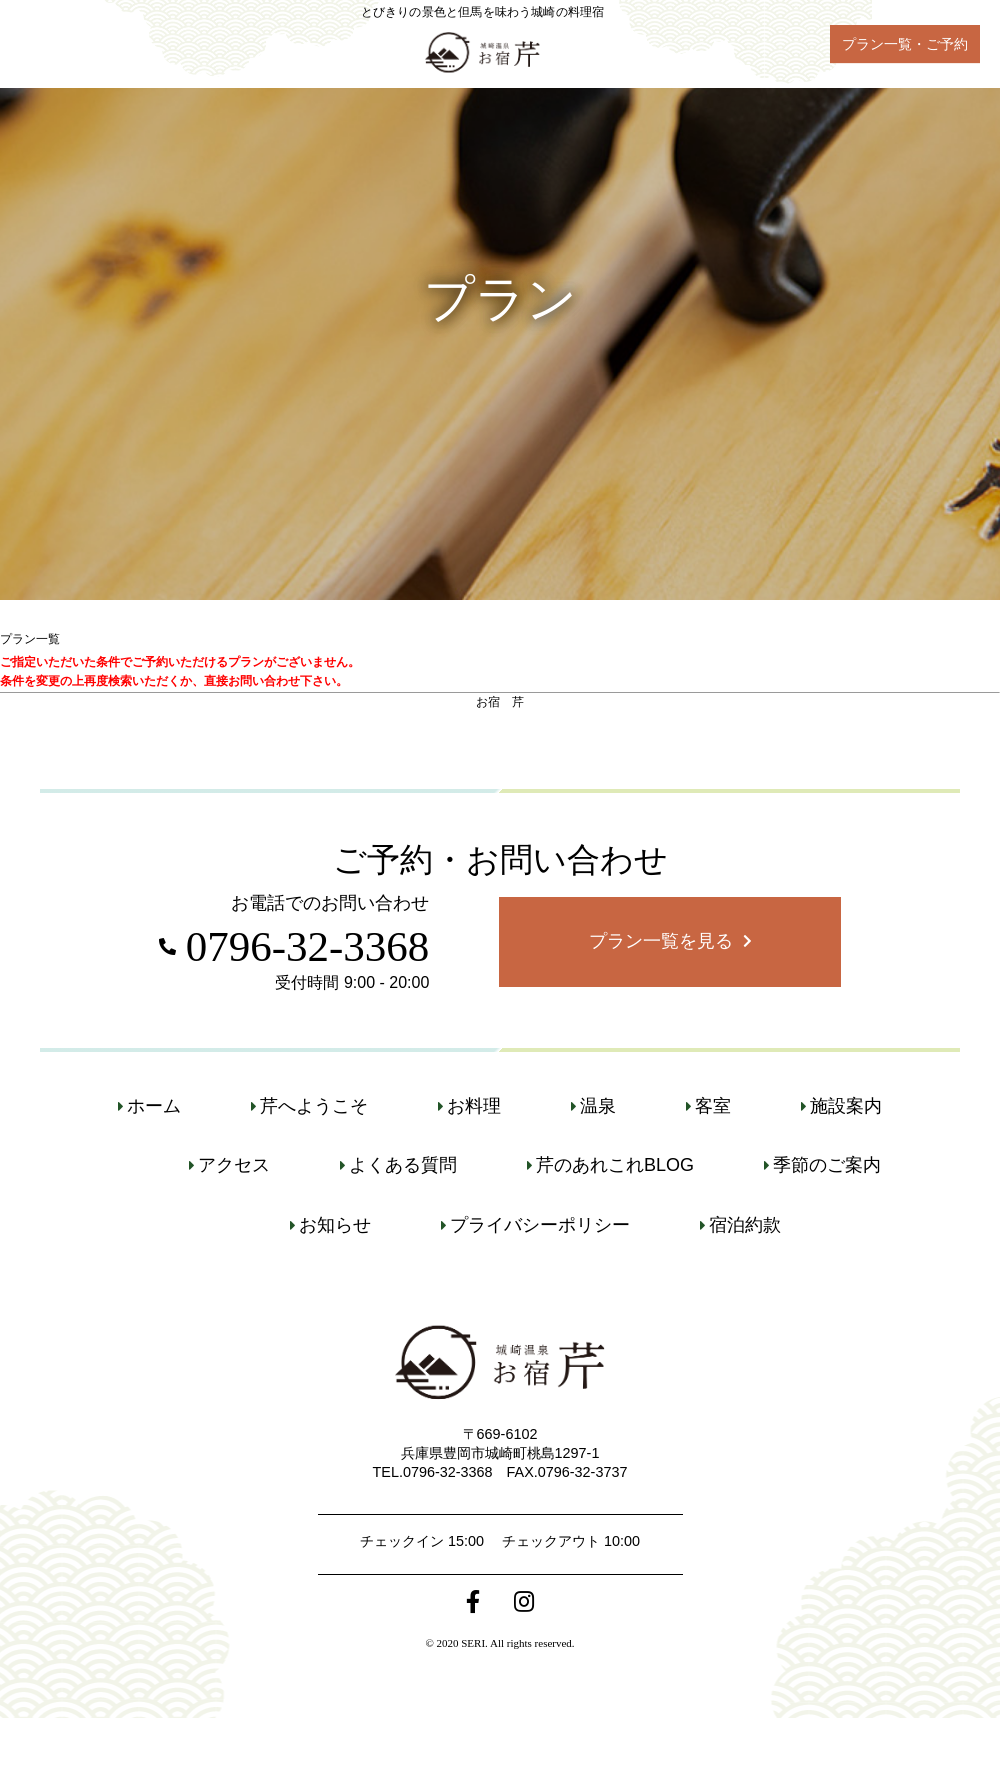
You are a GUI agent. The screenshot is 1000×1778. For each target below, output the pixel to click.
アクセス (234, 1165)
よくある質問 (403, 1165)
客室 (713, 1106)
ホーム (154, 1106)
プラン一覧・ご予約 (905, 44)
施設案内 (846, 1106)
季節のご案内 (827, 1165)
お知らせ (335, 1225)
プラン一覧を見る (661, 941)
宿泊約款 (745, 1225)
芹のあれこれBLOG (615, 1165)
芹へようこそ (314, 1106)
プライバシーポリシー (540, 1225)
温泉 (598, 1106)
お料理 (474, 1106)
